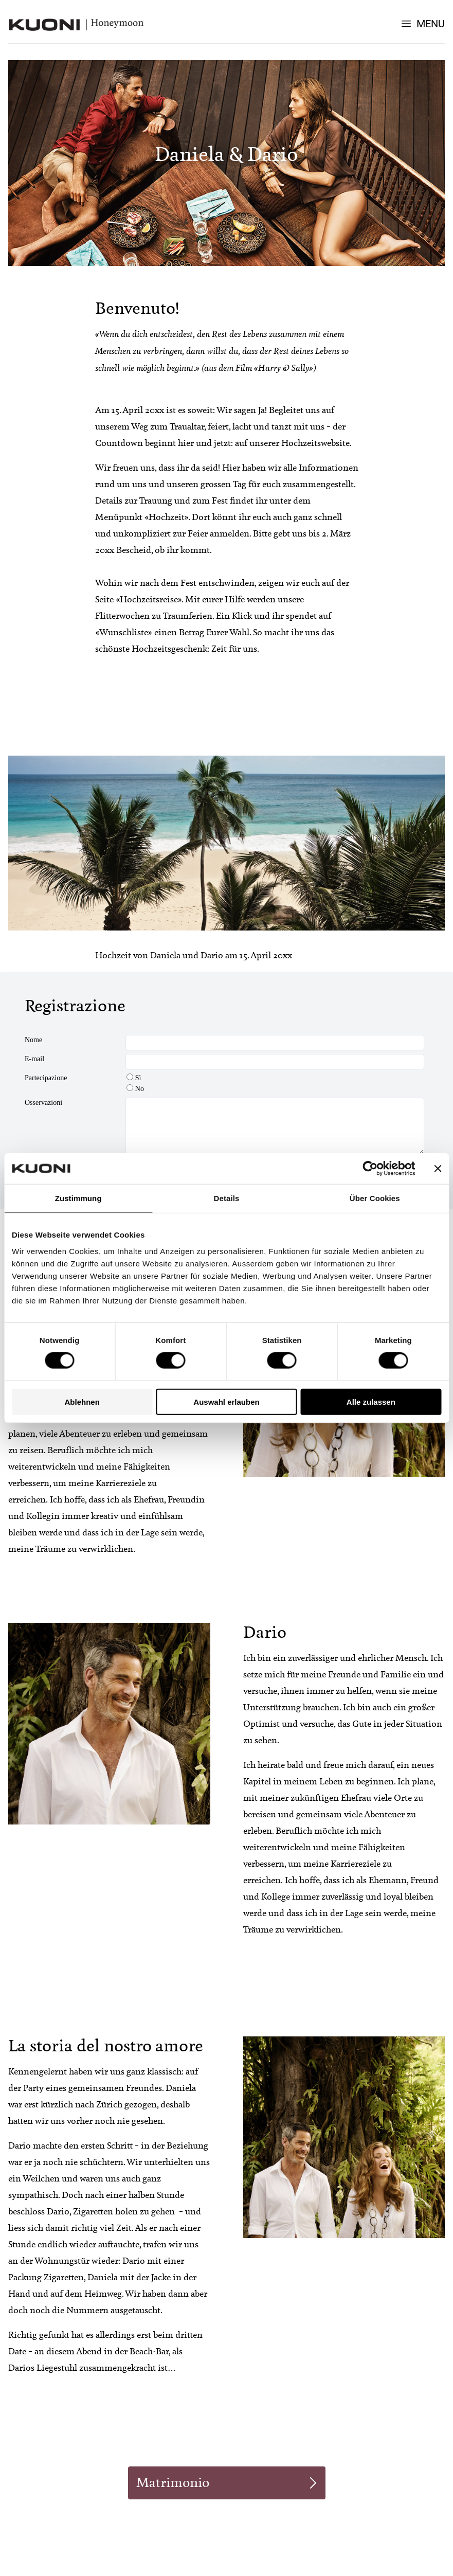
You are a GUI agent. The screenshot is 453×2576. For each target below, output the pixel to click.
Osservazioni (43, 1102)
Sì (133, 1078)
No (135, 1089)
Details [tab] (227, 1198)
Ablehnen (82, 1401)
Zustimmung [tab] (78, 1198)
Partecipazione (46, 1078)
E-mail (34, 1059)
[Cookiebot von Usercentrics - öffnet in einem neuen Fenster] (370, 1168)
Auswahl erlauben (226, 1401)
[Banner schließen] (437, 1168)
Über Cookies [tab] (375, 1198)
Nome (33, 1040)
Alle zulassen (371, 1401)
